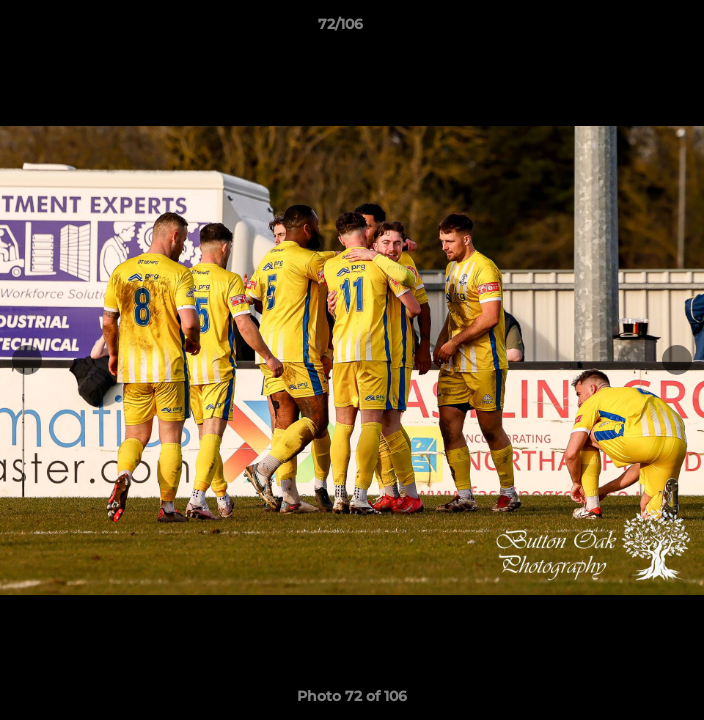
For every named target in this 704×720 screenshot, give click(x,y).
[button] (632, 29)
